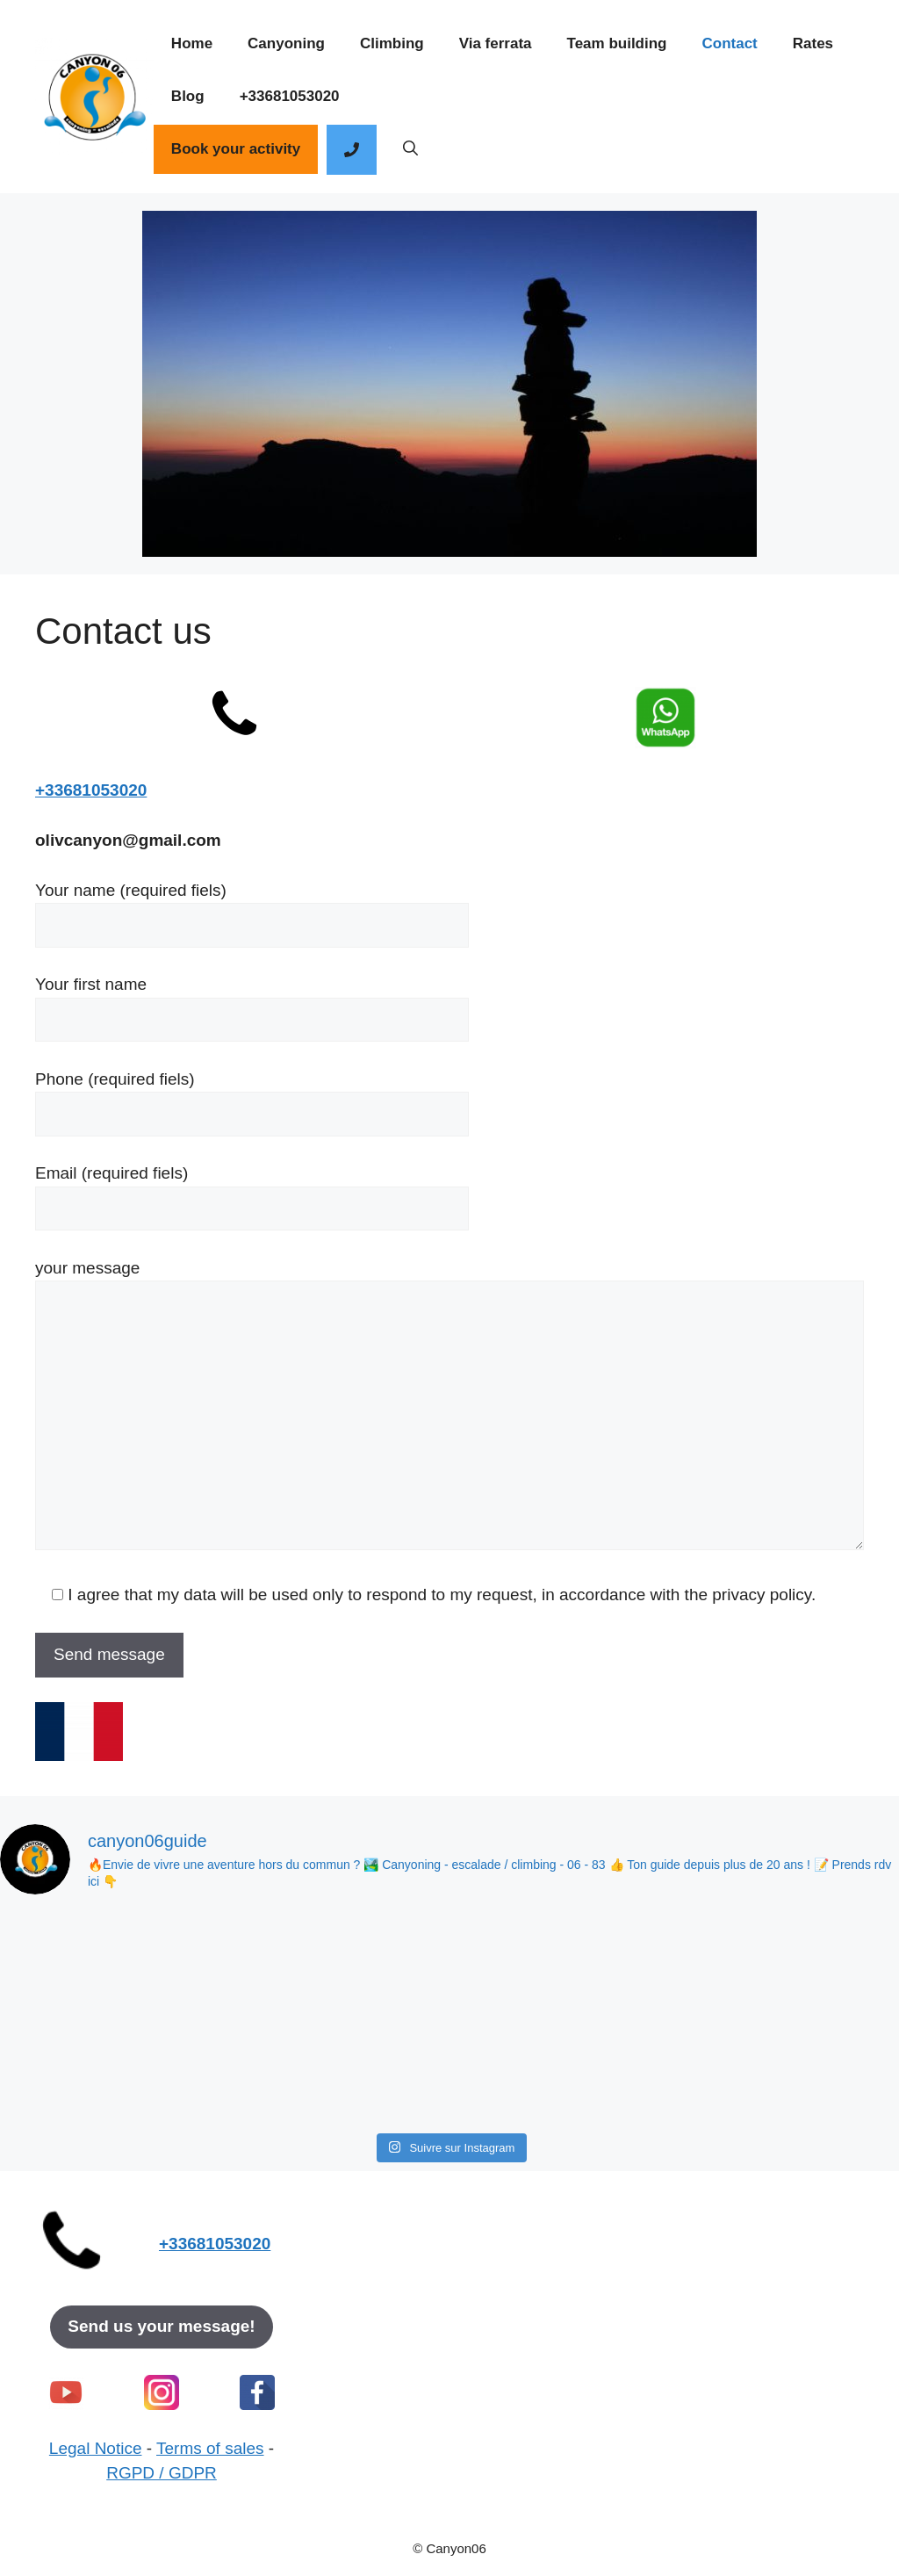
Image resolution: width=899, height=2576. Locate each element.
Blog (188, 96)
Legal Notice (95, 2448)
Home (191, 43)
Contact (729, 43)
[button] (410, 149)
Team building (617, 43)
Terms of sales (209, 2448)
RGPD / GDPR (161, 2473)
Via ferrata (495, 43)
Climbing (392, 43)
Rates (813, 43)
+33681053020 (290, 96)
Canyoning (286, 43)
